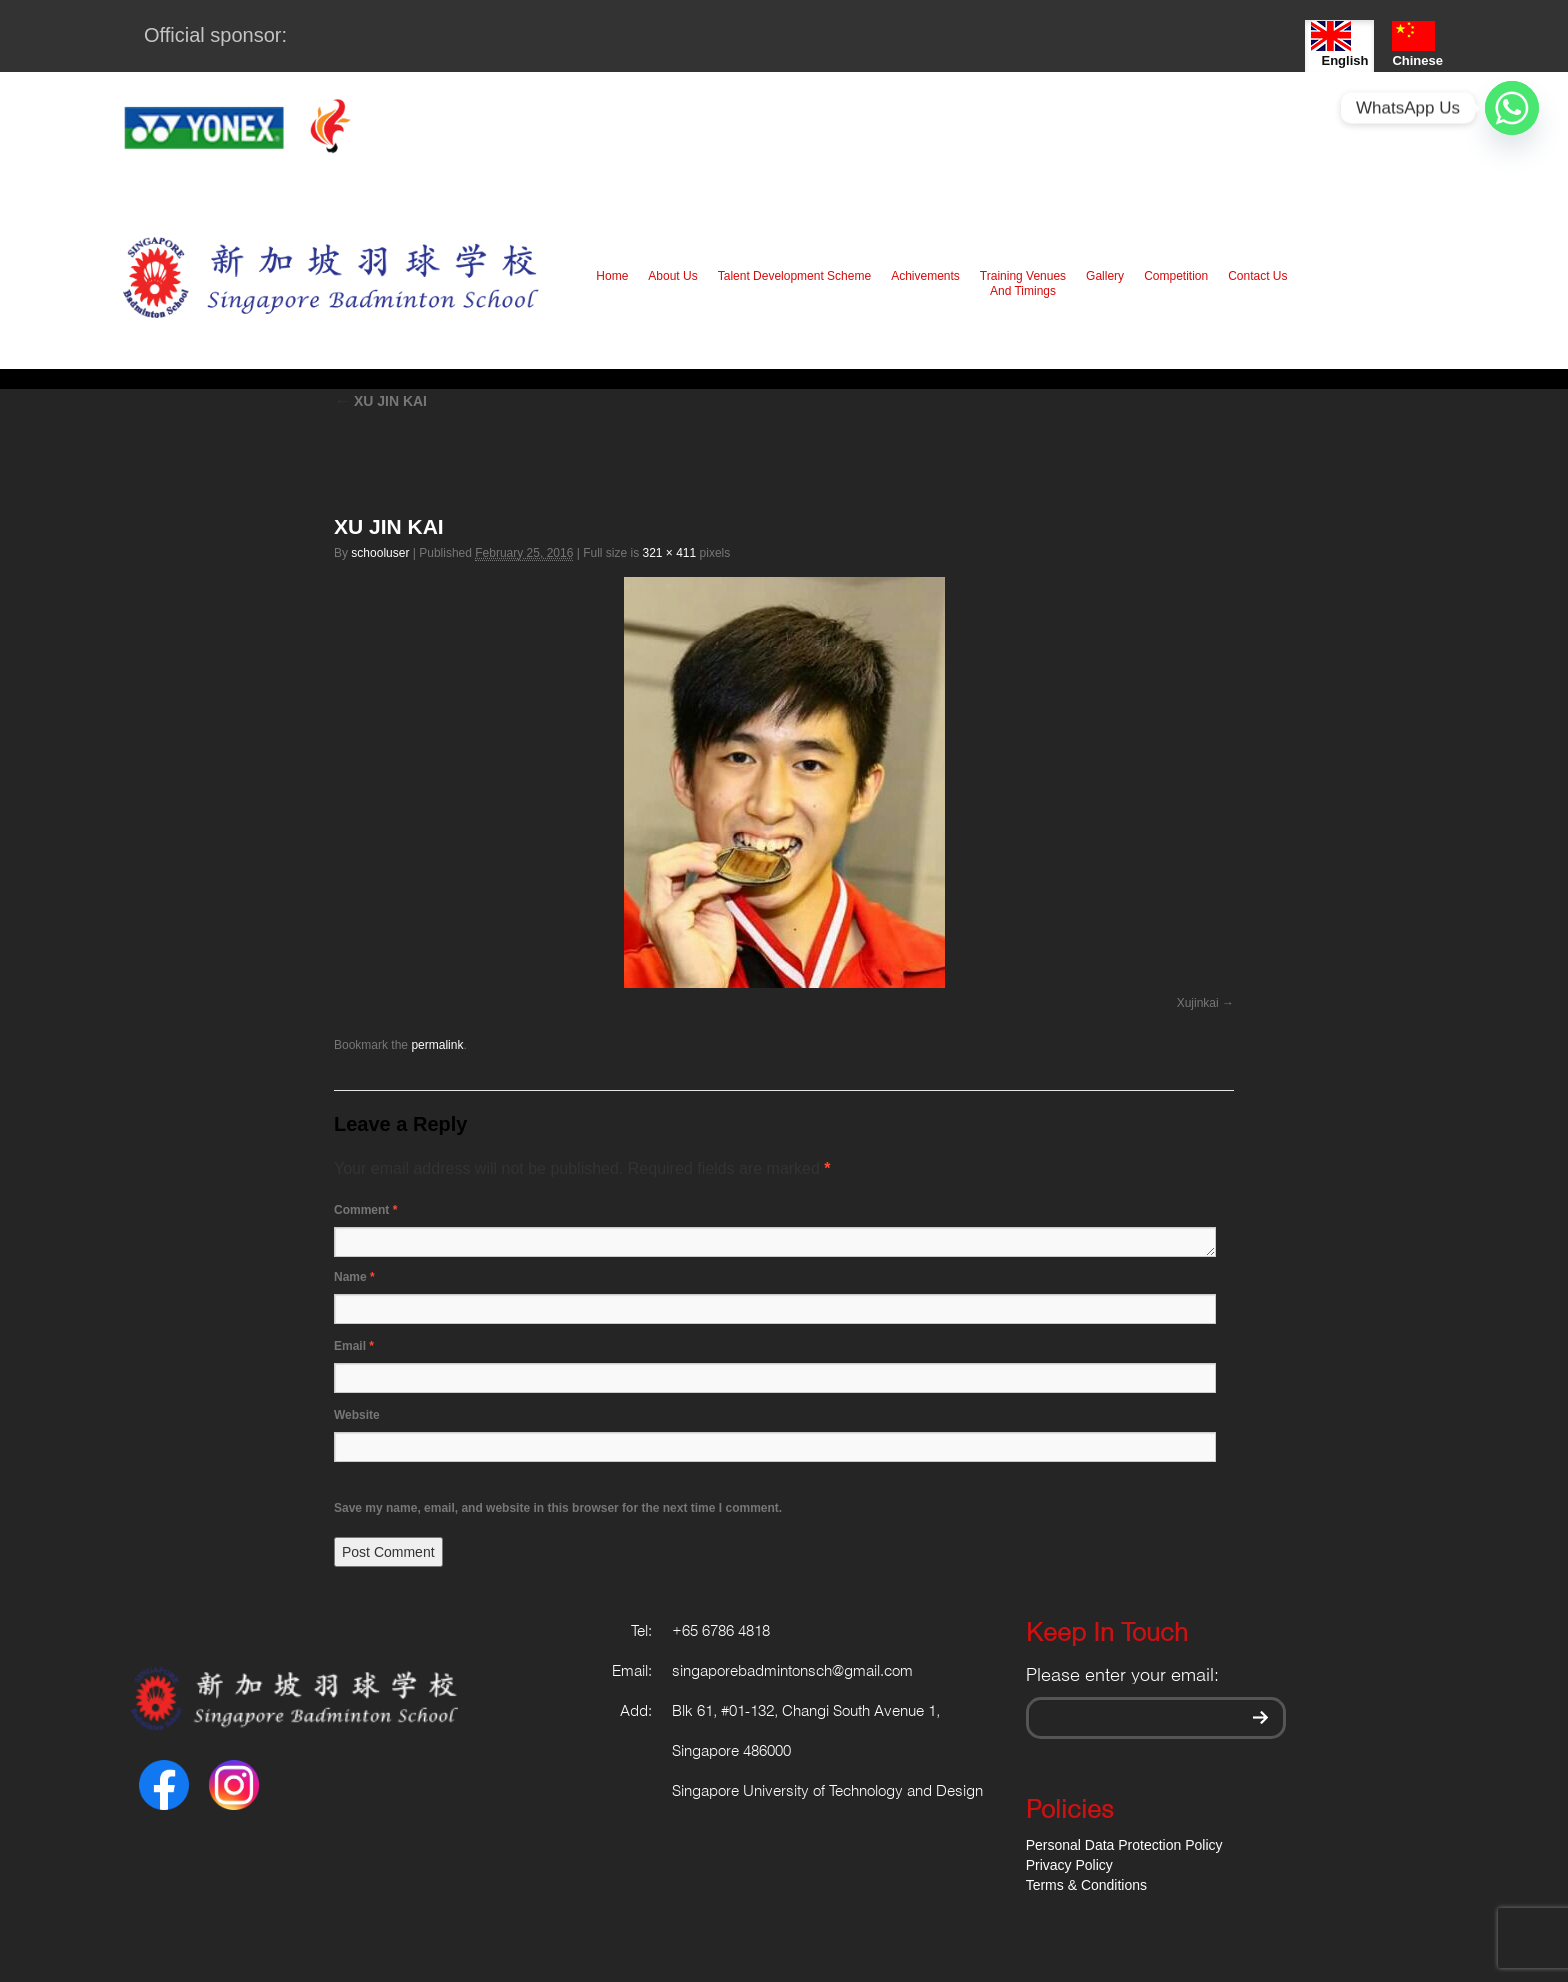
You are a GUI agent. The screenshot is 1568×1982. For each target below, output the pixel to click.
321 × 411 (669, 553)
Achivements (925, 276)
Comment (365, 1210)
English (1339, 44)
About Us (672, 276)
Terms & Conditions (1086, 1885)
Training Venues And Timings (1023, 283)
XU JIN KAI (380, 401)
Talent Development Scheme (794, 276)
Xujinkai (1198, 1003)
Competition (1176, 276)
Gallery (1105, 276)
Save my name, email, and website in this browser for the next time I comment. (558, 1508)
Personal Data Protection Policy (1124, 1845)
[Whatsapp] (1512, 108)
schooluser (380, 553)
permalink (437, 1045)
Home (612, 276)
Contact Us (1257, 276)
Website (357, 1415)
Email (354, 1346)
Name (354, 1277)
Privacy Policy (1069, 1865)
